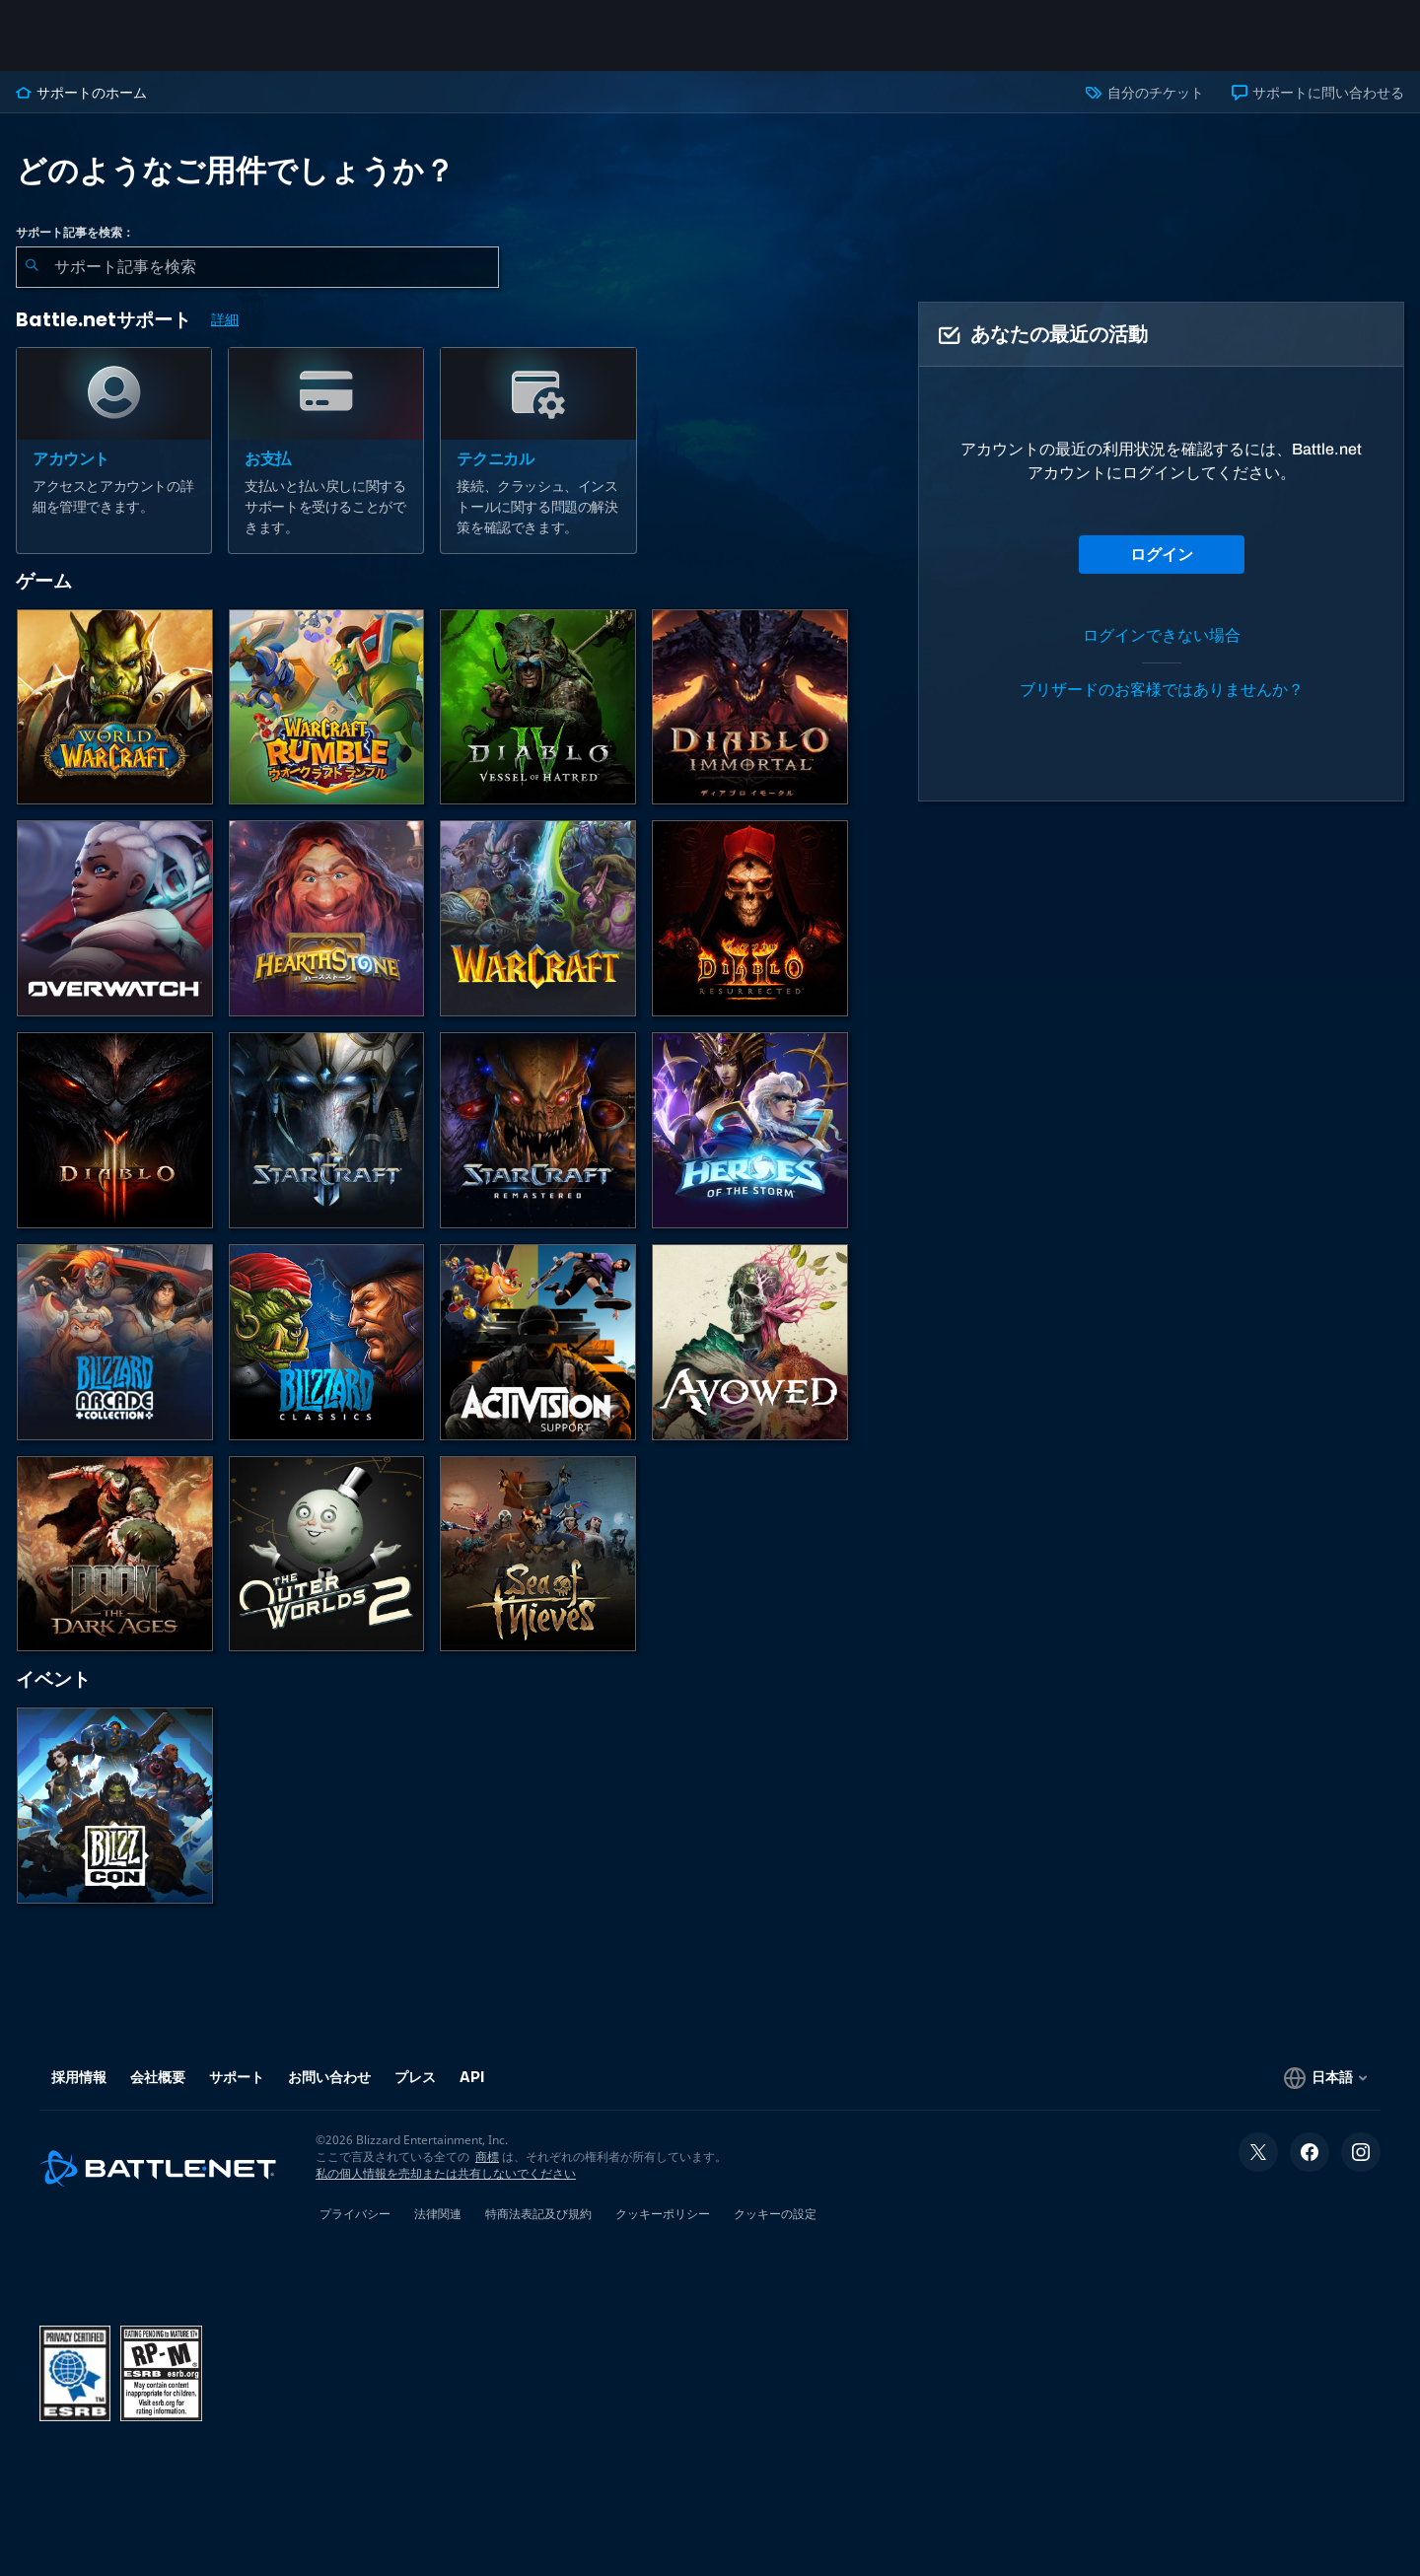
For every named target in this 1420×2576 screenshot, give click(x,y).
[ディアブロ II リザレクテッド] (750, 918)
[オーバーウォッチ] (115, 918)
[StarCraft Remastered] (538, 1130)
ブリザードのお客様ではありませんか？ (1162, 689)
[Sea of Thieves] (538, 1554)
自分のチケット (1144, 93)
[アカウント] (114, 450)
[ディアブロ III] (115, 1130)
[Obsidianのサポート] (750, 1342)
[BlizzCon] (115, 1805)
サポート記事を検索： (75, 233)
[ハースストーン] (327, 918)
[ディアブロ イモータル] (750, 707)
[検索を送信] (31, 267)
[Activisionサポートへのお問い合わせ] (538, 1342)
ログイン (1161, 554)
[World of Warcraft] (115, 707)
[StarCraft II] (327, 1130)
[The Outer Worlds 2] (327, 1554)
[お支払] (326, 450)
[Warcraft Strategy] (538, 918)
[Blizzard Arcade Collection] (115, 1342)
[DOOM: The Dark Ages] (115, 1554)
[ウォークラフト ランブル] (327, 707)
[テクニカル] (538, 450)
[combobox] (257, 267)
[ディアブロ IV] (538, 707)
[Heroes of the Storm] (750, 1130)
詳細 (225, 320)
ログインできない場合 (1162, 635)
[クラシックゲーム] (327, 1342)
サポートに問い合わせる (1318, 93)
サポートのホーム (81, 93)
